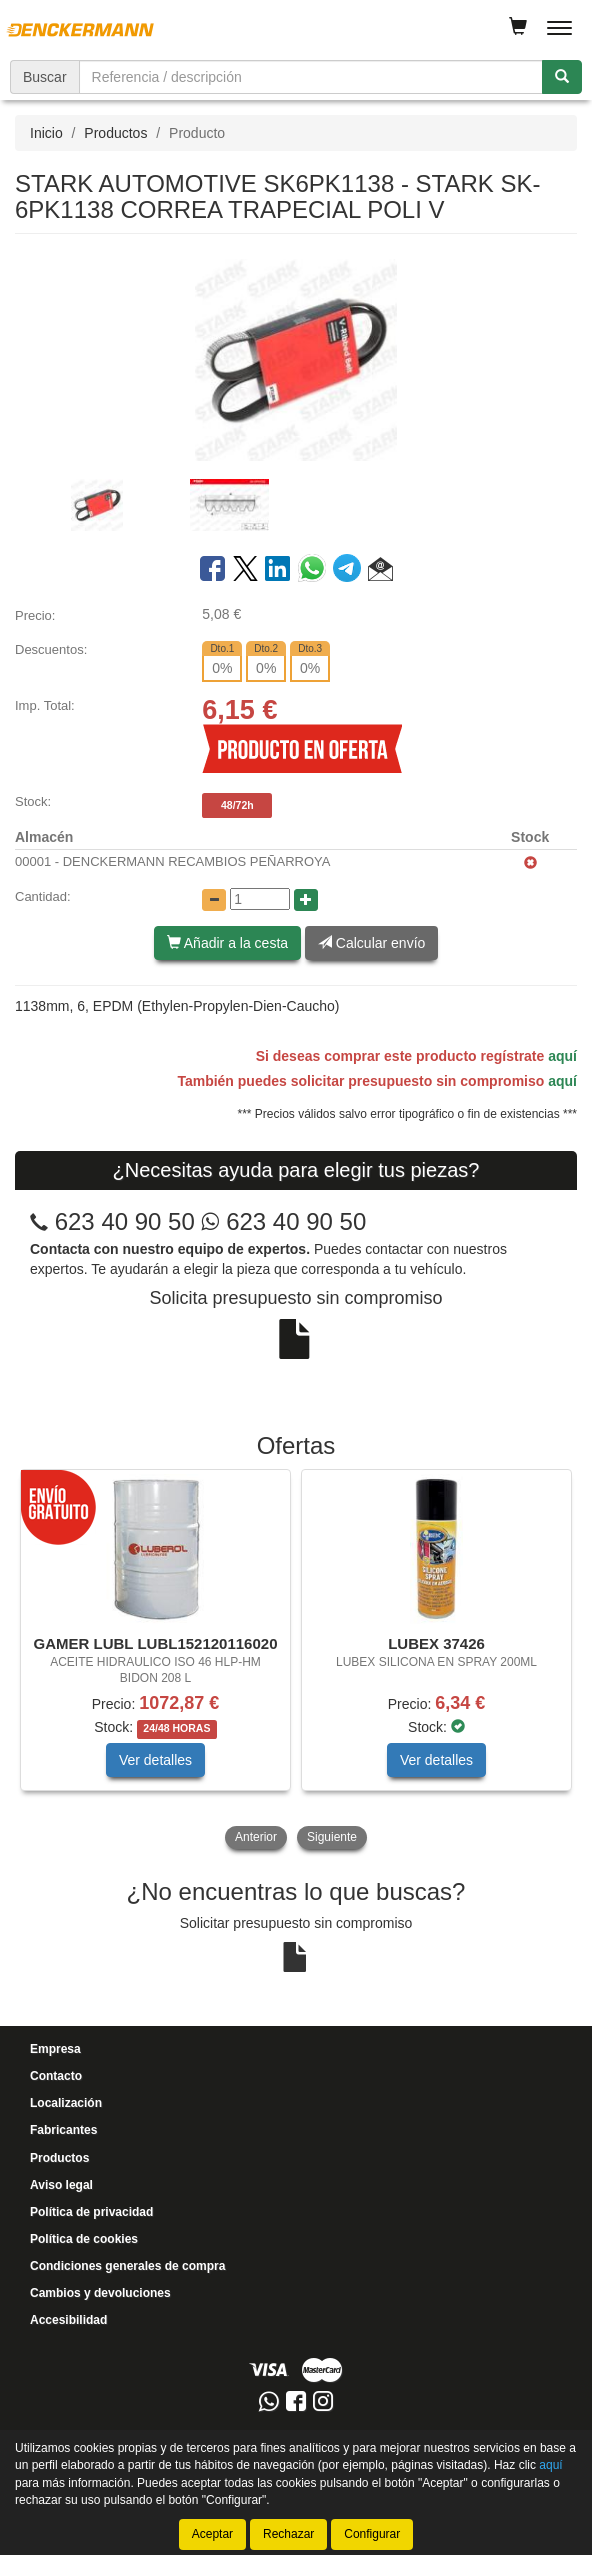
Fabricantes (63, 2130)
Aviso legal (61, 2185)
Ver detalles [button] (155, 1760)
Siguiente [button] (332, 1837)
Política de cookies (84, 2239)
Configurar (372, 2534)
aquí (562, 1056)
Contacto (56, 2076)
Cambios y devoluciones (100, 2293)
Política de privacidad (91, 2212)
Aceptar (212, 2534)
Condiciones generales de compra (127, 2266)
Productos (115, 133)
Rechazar (288, 2534)
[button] (380, 572)
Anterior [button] (256, 1837)
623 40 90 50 (125, 1221)
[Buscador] (311, 77)
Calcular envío (371, 943)
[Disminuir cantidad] (214, 900)
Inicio (46, 133)
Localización (66, 2103)
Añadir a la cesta (227, 943)
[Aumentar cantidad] (306, 900)
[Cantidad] (260, 899)
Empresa (55, 2049)
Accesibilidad (68, 2320)
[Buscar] (562, 77)
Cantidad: (43, 896)
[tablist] (296, 504)
